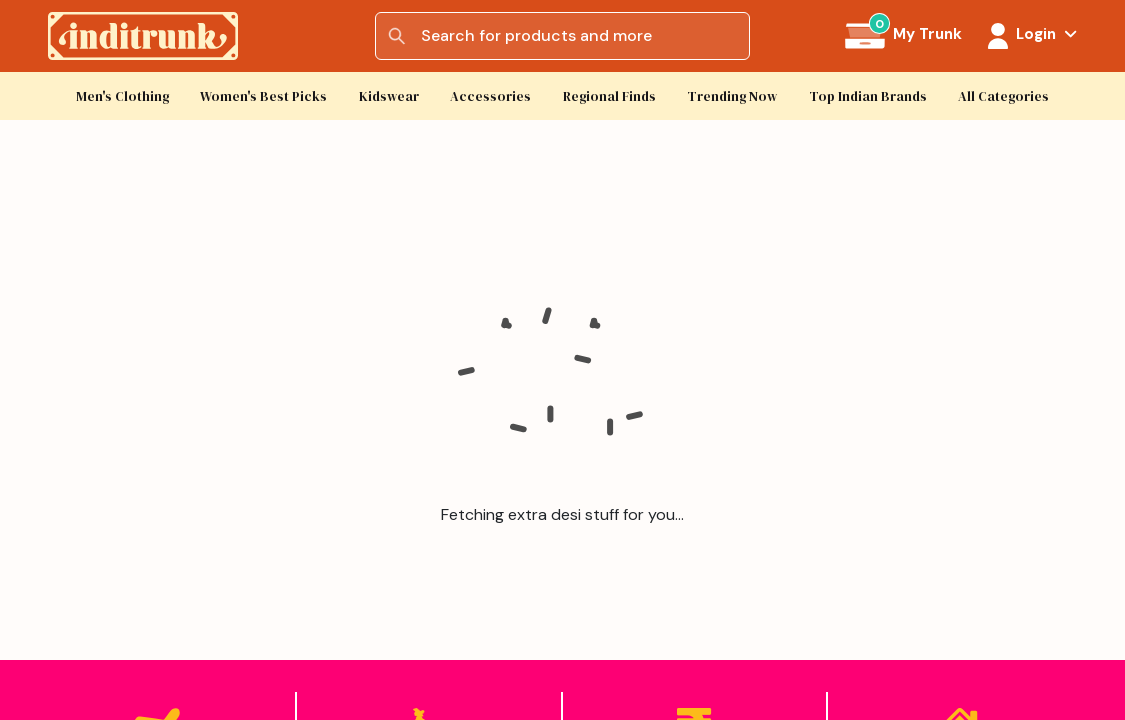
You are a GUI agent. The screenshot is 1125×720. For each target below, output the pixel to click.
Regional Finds (609, 96)
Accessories (490, 96)
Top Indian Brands (868, 96)
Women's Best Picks (263, 96)
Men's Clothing (122, 96)
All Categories (1003, 96)
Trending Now (732, 96)
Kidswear (389, 96)
